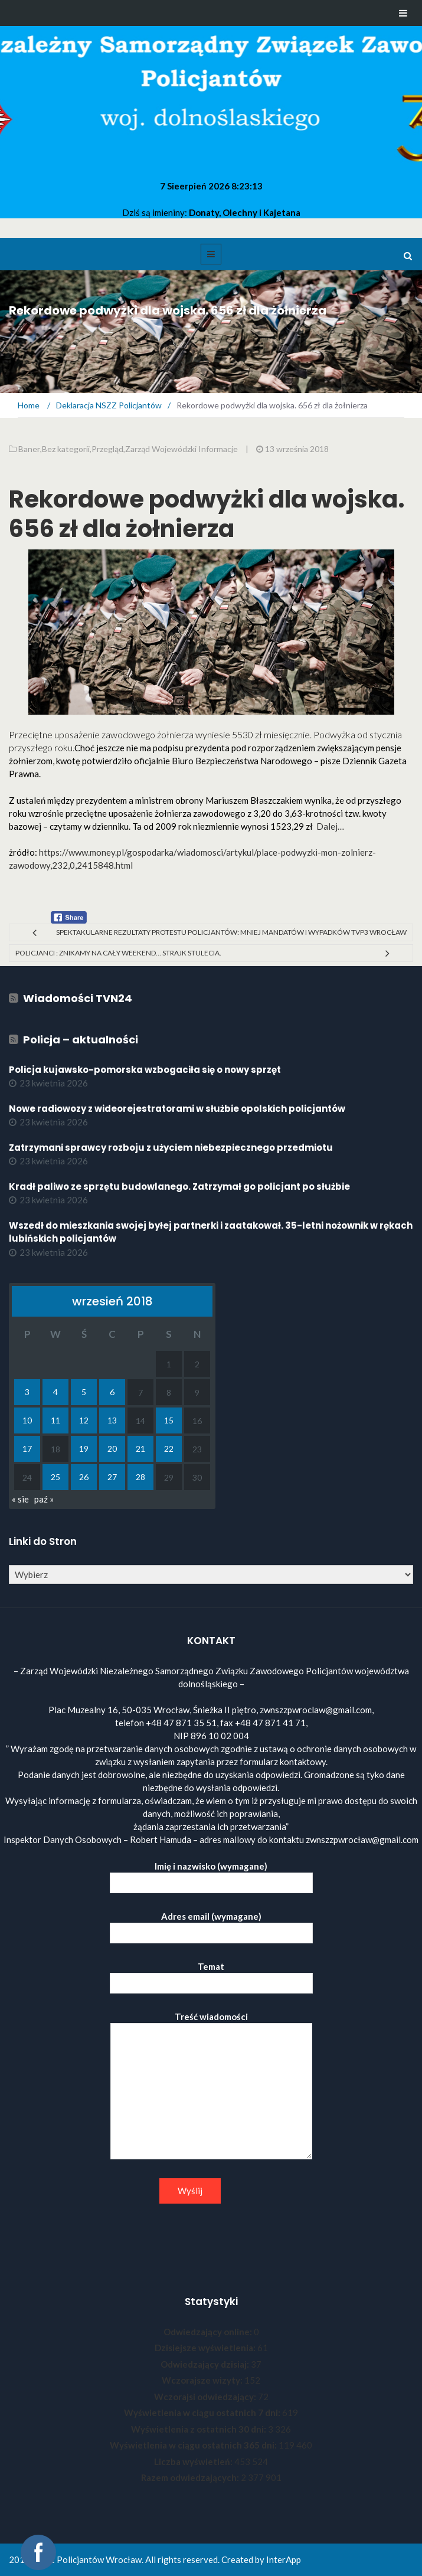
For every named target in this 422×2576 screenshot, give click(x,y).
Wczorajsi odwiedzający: (206, 2396)
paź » (44, 1499)
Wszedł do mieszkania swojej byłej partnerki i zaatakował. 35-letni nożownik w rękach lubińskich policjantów (211, 1232)
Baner (29, 449)
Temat (211, 1975)
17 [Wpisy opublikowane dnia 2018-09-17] (27, 1449)
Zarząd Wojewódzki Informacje (181, 449)
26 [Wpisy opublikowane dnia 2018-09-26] (84, 1477)
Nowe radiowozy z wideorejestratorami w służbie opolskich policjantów (177, 1108)
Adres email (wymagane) (211, 1925)
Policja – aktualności (80, 1039)
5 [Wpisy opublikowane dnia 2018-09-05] (83, 1392)
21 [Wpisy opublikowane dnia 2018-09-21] (140, 1449)
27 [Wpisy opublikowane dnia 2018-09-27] (112, 1477)
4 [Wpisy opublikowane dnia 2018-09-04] (55, 1392)
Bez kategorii (66, 449)
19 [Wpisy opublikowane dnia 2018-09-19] (84, 1449)
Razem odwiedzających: (191, 2477)
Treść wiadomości (211, 2086)
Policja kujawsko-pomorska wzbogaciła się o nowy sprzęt (145, 1069)
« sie (20, 1499)
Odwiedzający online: (208, 2331)
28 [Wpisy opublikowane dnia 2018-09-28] (140, 1477)
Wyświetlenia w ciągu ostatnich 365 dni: (194, 2445)
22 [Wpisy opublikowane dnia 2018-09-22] (169, 1449)
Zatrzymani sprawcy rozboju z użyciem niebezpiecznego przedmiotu (171, 1147)
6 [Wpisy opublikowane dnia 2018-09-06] (112, 1392)
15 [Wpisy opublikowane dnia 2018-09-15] (169, 1420)
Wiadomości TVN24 (77, 998)
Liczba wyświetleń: (194, 2461)
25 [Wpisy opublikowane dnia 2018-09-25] (55, 1477)
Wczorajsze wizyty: (203, 2380)
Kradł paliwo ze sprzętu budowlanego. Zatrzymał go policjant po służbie (179, 1186)
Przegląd (107, 449)
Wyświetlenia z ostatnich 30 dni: (199, 2429)
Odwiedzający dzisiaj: (206, 2364)
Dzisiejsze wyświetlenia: (206, 2347)
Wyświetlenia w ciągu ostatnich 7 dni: (203, 2412)
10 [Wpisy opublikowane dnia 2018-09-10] (27, 1420)
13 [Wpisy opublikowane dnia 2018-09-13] (112, 1420)
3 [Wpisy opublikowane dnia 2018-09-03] (27, 1392)
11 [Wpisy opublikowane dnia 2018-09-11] (55, 1420)
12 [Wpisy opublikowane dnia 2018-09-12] (84, 1420)
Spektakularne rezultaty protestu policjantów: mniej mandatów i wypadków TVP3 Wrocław (231, 932)
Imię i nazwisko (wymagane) (211, 1874)
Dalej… (330, 826)
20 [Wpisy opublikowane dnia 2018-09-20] (112, 1449)
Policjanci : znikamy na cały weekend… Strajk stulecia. (118, 952)
